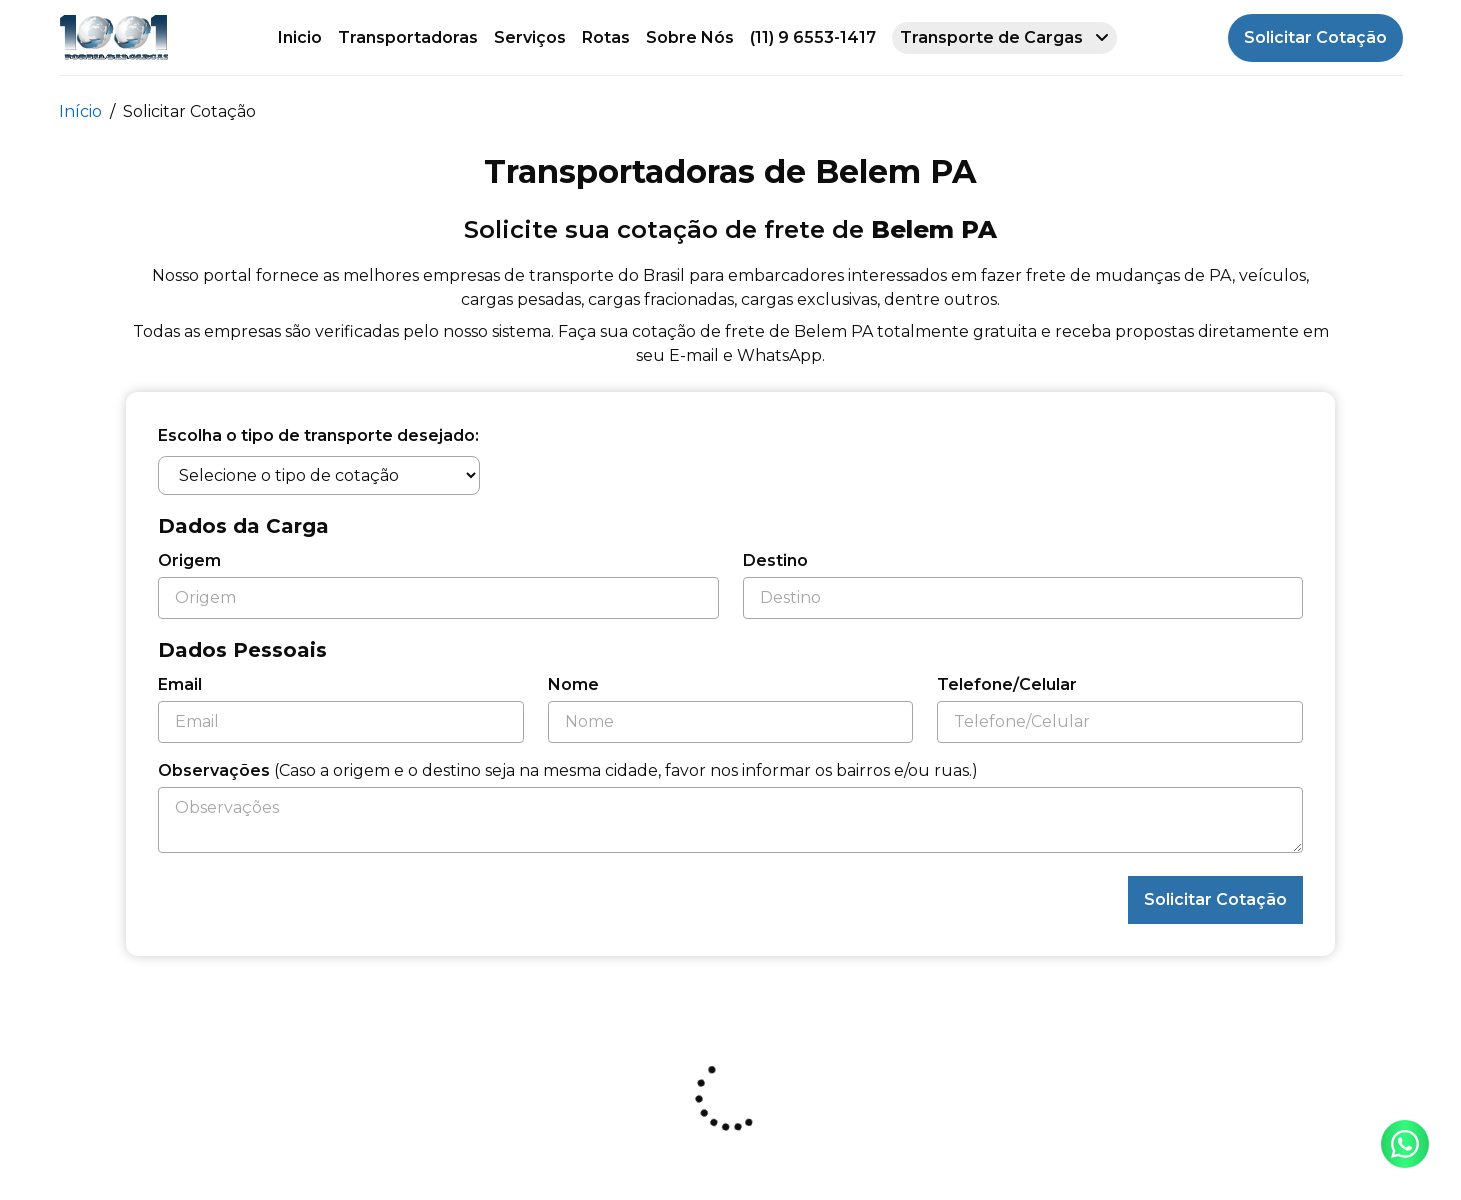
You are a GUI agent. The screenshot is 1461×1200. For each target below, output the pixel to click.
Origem (189, 560)
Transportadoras (408, 37)
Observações (568, 770)
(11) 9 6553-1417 (813, 37)
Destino (775, 560)
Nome (573, 684)
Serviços (530, 37)
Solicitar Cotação (1315, 37)
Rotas (606, 37)
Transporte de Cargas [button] (1004, 37)
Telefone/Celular (1007, 684)
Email (180, 684)
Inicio (300, 37)
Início (80, 111)
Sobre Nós (690, 37)
